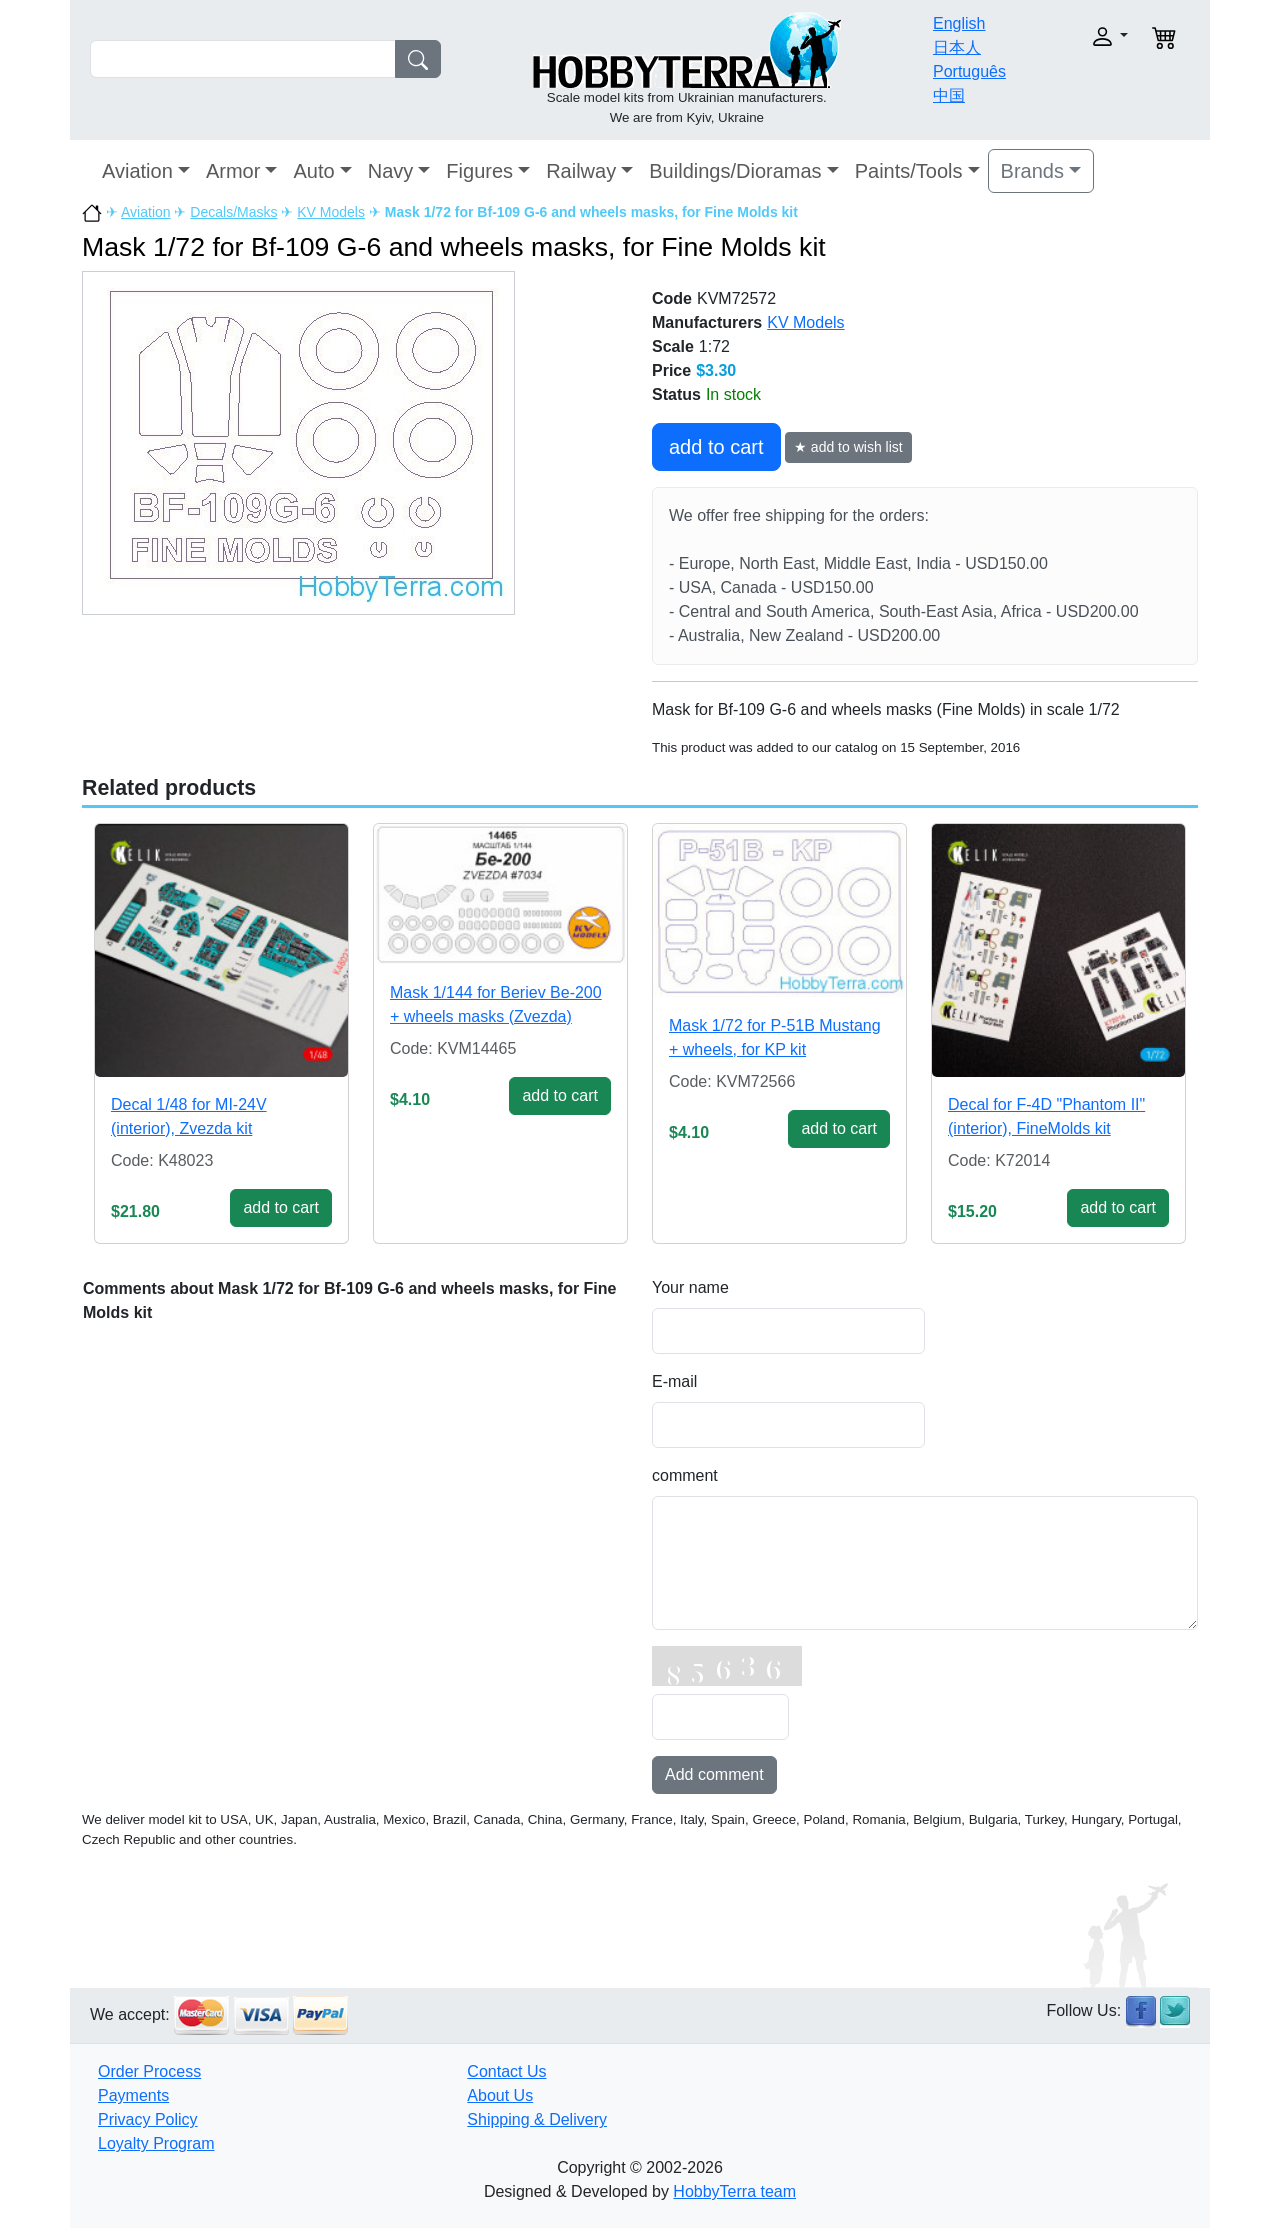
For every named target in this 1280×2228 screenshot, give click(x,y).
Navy (391, 171)
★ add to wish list (848, 447)
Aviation (137, 171)
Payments (133, 2095)
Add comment (714, 1774)
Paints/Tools (909, 171)
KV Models (331, 212)
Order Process (149, 2071)
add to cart (716, 447)
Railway (581, 171)
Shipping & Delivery (537, 2119)
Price (671, 370)
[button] (1077, 36)
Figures (479, 171)
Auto (313, 171)
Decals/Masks (233, 212)
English (959, 23)
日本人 (957, 47)
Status (676, 394)
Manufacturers (707, 322)
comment (685, 1475)
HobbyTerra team (734, 2191)
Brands (1032, 171)
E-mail (674, 1381)
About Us (500, 2095)
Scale (673, 346)
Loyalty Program (156, 2143)
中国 (949, 95)
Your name (690, 1287)
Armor (233, 171)
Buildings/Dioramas (735, 171)
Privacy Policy (148, 2119)
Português (969, 71)
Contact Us (506, 2071)
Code (672, 298)
